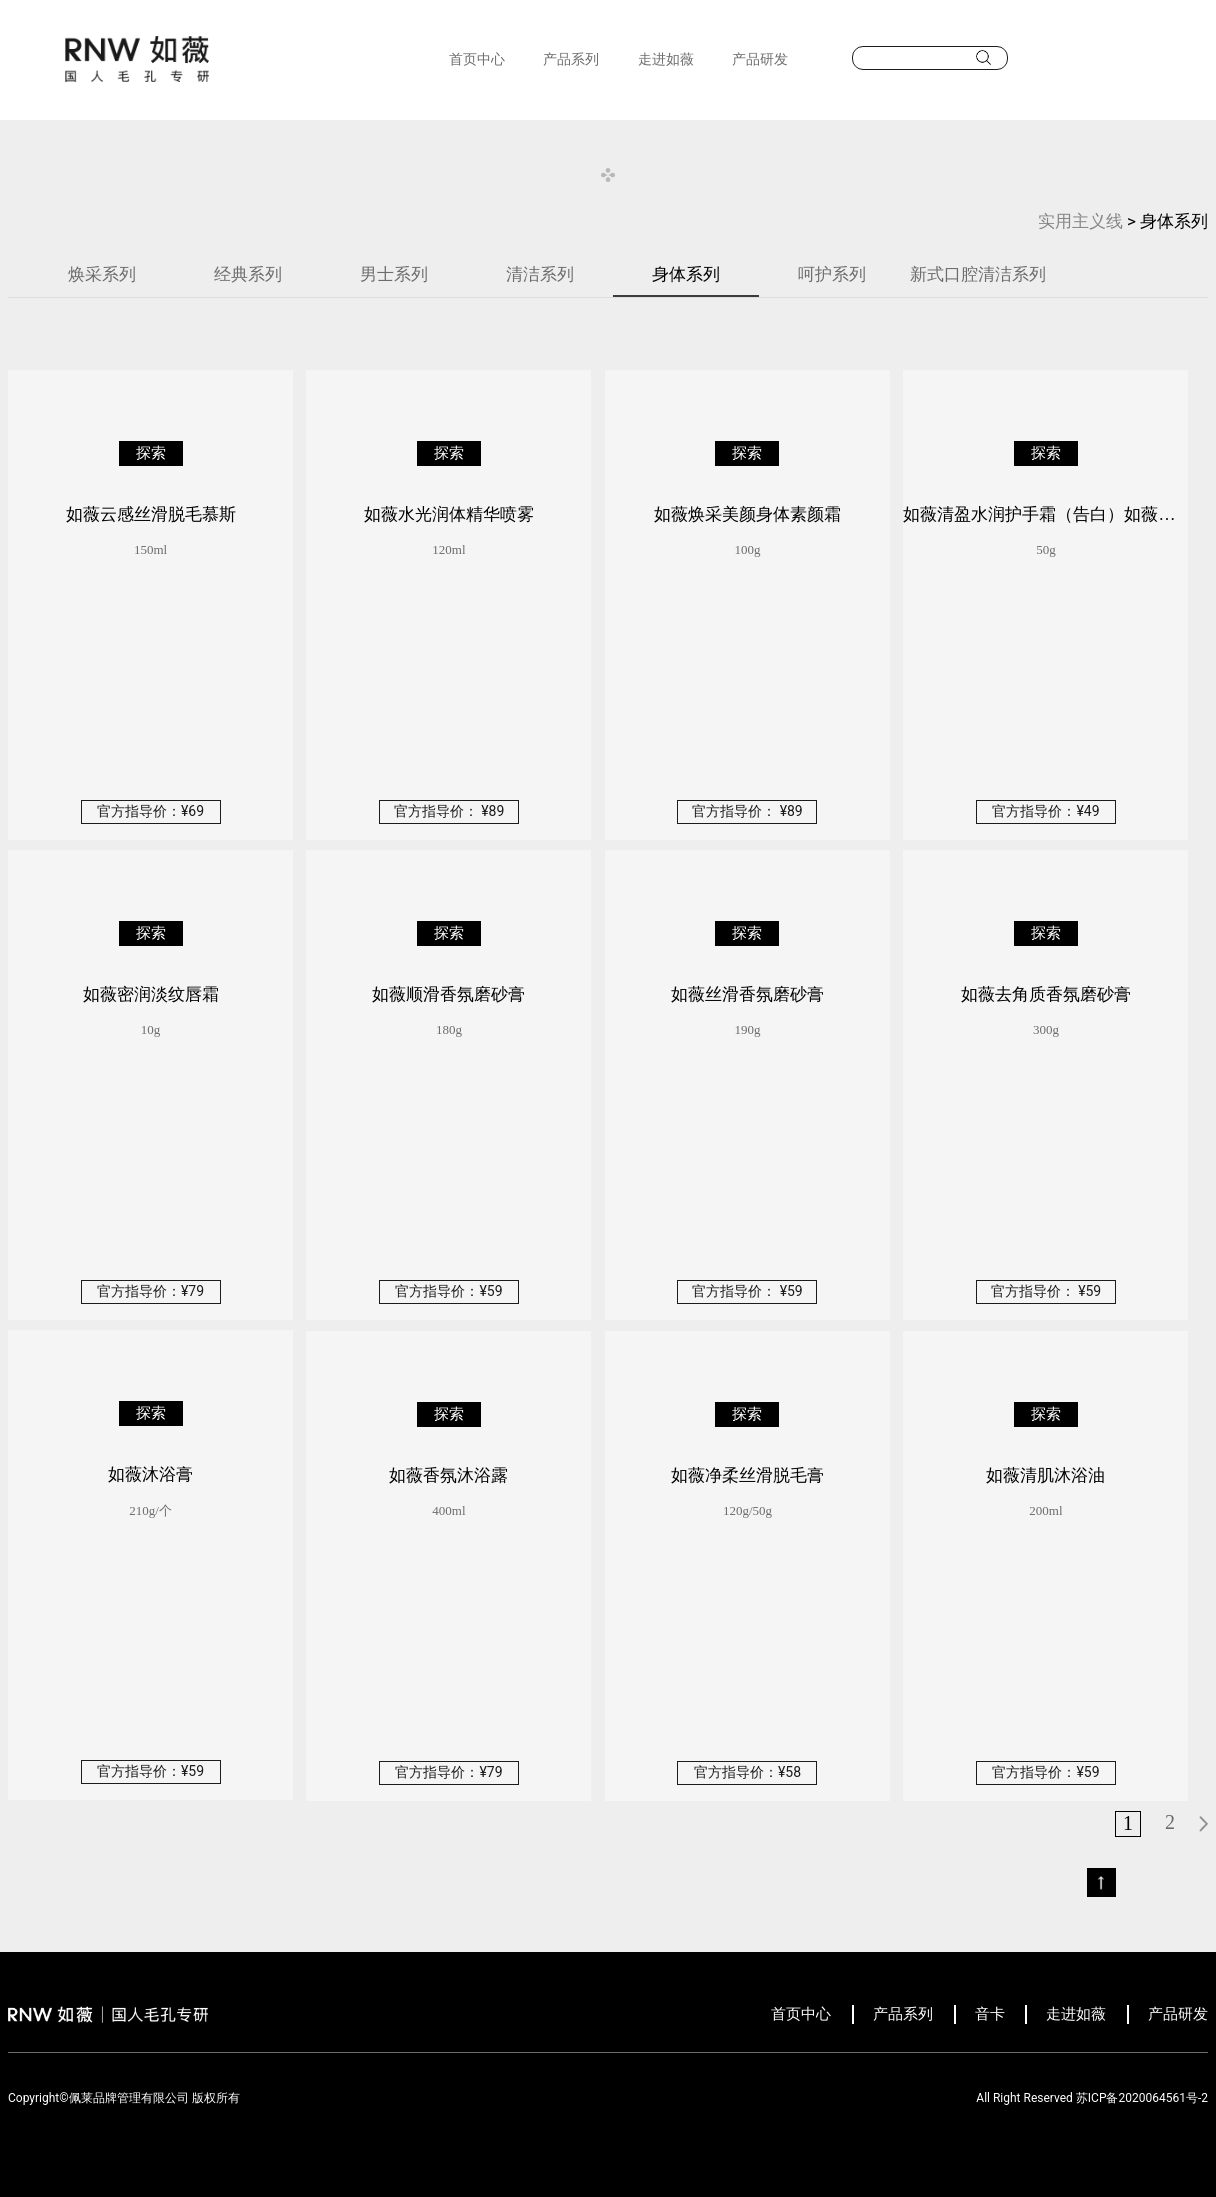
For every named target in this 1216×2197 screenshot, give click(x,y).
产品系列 (571, 59)
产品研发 (760, 59)
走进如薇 (666, 59)
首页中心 (477, 59)
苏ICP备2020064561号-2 (1142, 2098)
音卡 (990, 2014)
